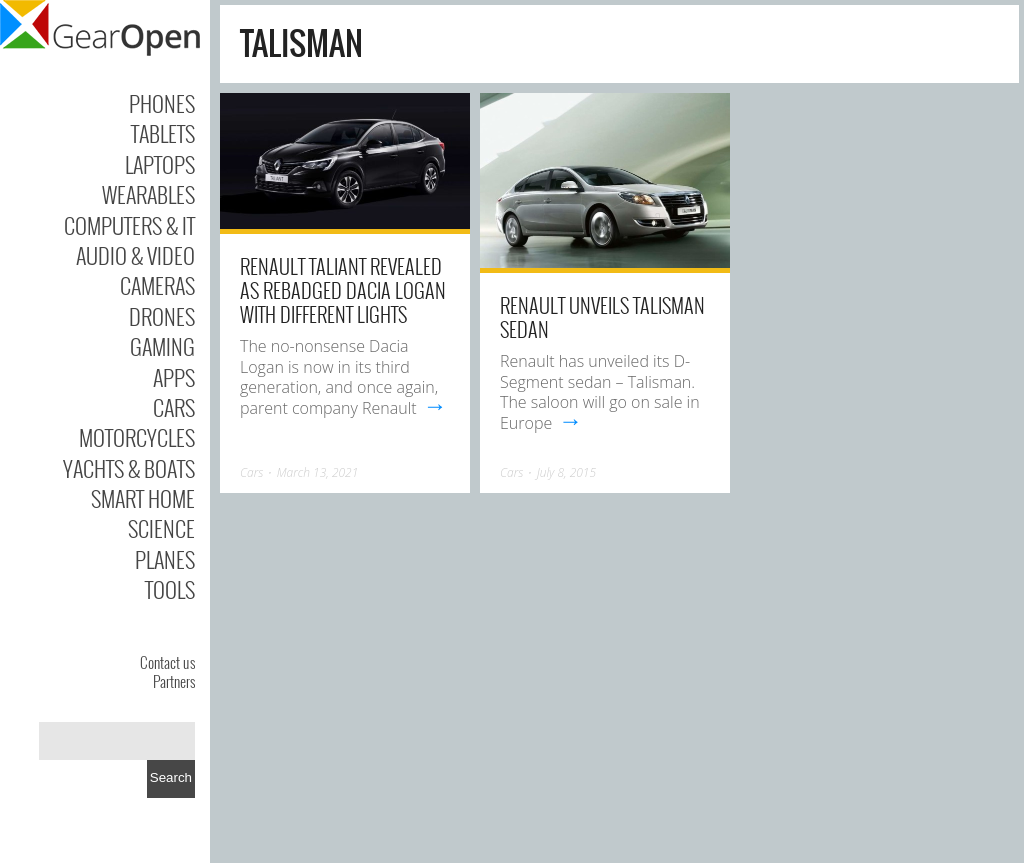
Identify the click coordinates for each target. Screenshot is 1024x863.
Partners (174, 681)
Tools (170, 589)
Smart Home (143, 498)
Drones (162, 316)
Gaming (162, 346)
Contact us (167, 662)
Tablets (163, 133)
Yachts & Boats (129, 468)
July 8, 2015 (566, 472)
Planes (165, 559)
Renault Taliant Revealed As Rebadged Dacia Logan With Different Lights (343, 290)
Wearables (148, 194)
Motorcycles (137, 437)
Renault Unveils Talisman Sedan (602, 317)
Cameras (157, 285)
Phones (162, 103)
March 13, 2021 (318, 472)
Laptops (160, 164)
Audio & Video (135, 255)
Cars (174, 407)
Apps (174, 377)
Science (161, 528)
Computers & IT (129, 225)
